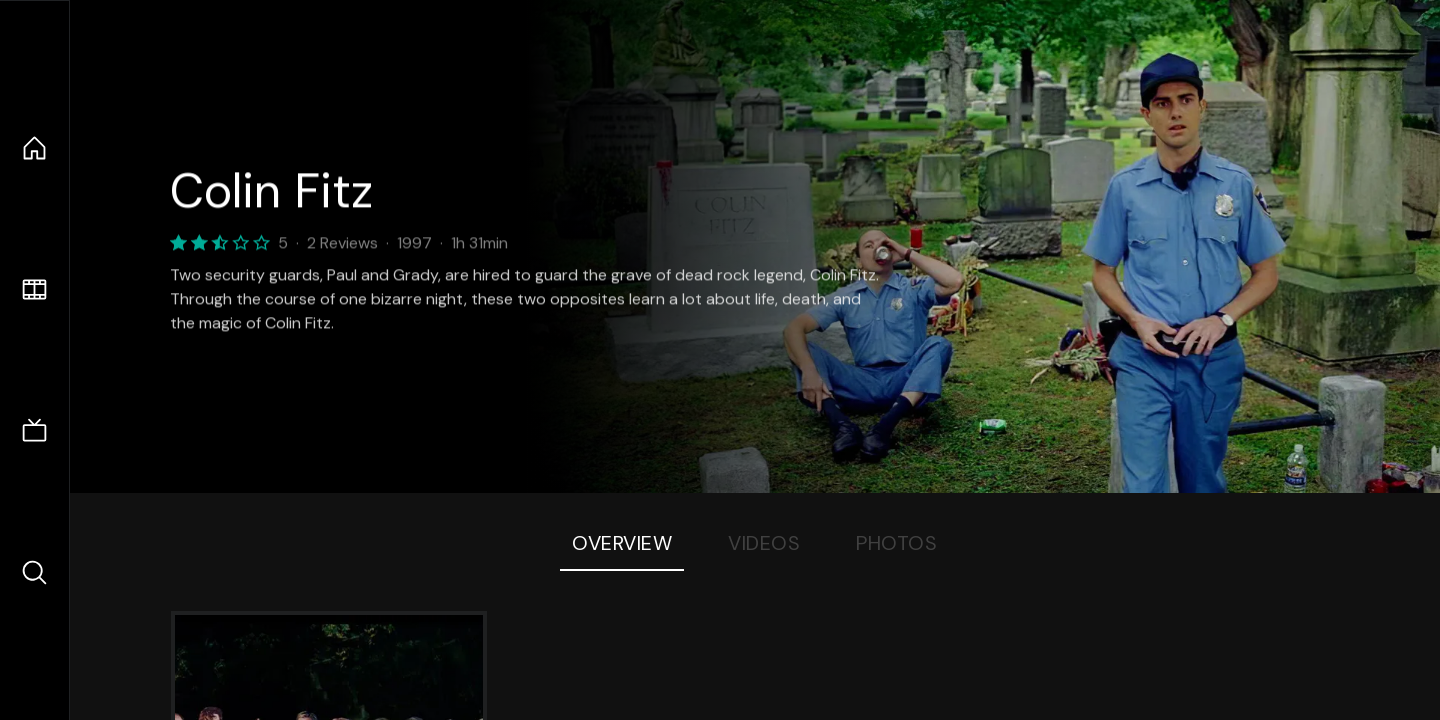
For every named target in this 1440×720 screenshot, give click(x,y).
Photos (896, 543)
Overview (622, 543)
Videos (764, 543)
